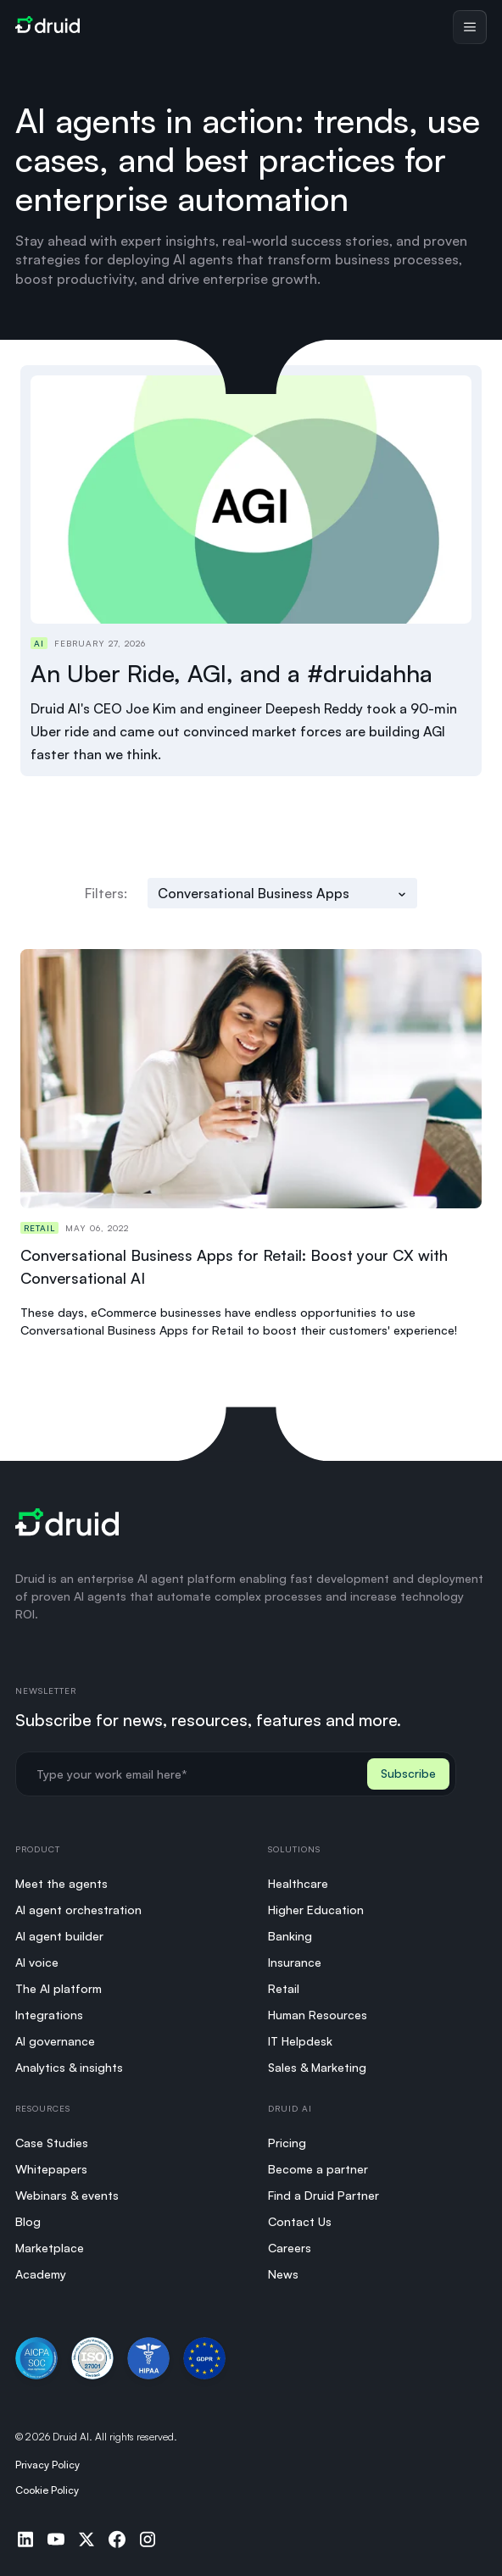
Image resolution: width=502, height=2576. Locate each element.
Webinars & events (67, 2195)
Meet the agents (61, 1883)
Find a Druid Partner (323, 2195)
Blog (28, 2221)
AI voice (37, 1962)
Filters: (106, 893)
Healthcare (298, 1883)
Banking (290, 1936)
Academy (40, 2274)
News (283, 2274)
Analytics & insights (69, 2067)
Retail (283, 1988)
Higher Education (316, 1909)
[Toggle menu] (470, 27)
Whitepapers (51, 2169)
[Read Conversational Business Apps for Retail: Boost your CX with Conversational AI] (251, 1144)
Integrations (49, 2014)
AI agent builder (59, 1936)
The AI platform (58, 1988)
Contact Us (300, 2221)
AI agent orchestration (78, 1909)
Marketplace (49, 2247)
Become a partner (318, 2169)
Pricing (287, 2142)
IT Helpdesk (300, 2041)
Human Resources (317, 2014)
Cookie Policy (47, 2490)
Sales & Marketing (317, 2067)
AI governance (55, 2041)
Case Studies (51, 2142)
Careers (289, 2247)
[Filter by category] (282, 893)
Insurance (294, 1962)
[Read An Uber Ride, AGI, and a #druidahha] (251, 570)
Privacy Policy (47, 2464)
